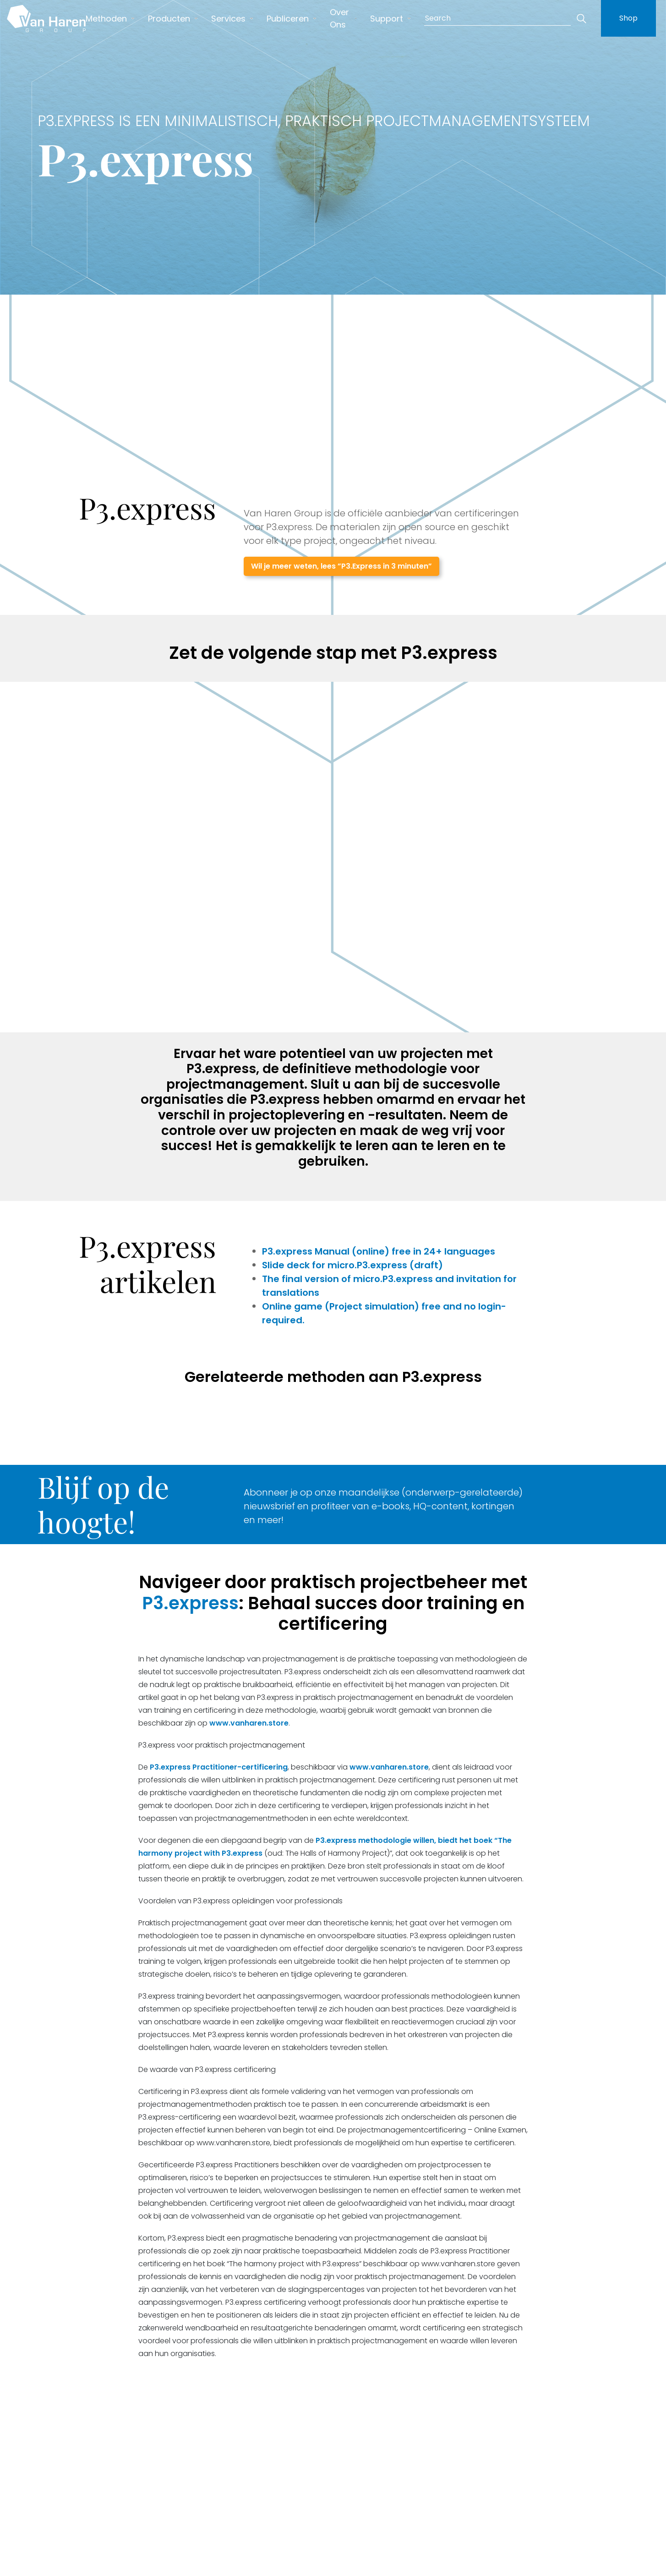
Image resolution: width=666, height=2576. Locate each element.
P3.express (190, 1603)
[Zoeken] (581, 18)
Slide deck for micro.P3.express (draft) (352, 1265)
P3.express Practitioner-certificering (219, 1767)
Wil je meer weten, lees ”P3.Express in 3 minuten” (341, 566)
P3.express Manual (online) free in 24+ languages (379, 1251)
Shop (628, 18)
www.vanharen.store (249, 1723)
